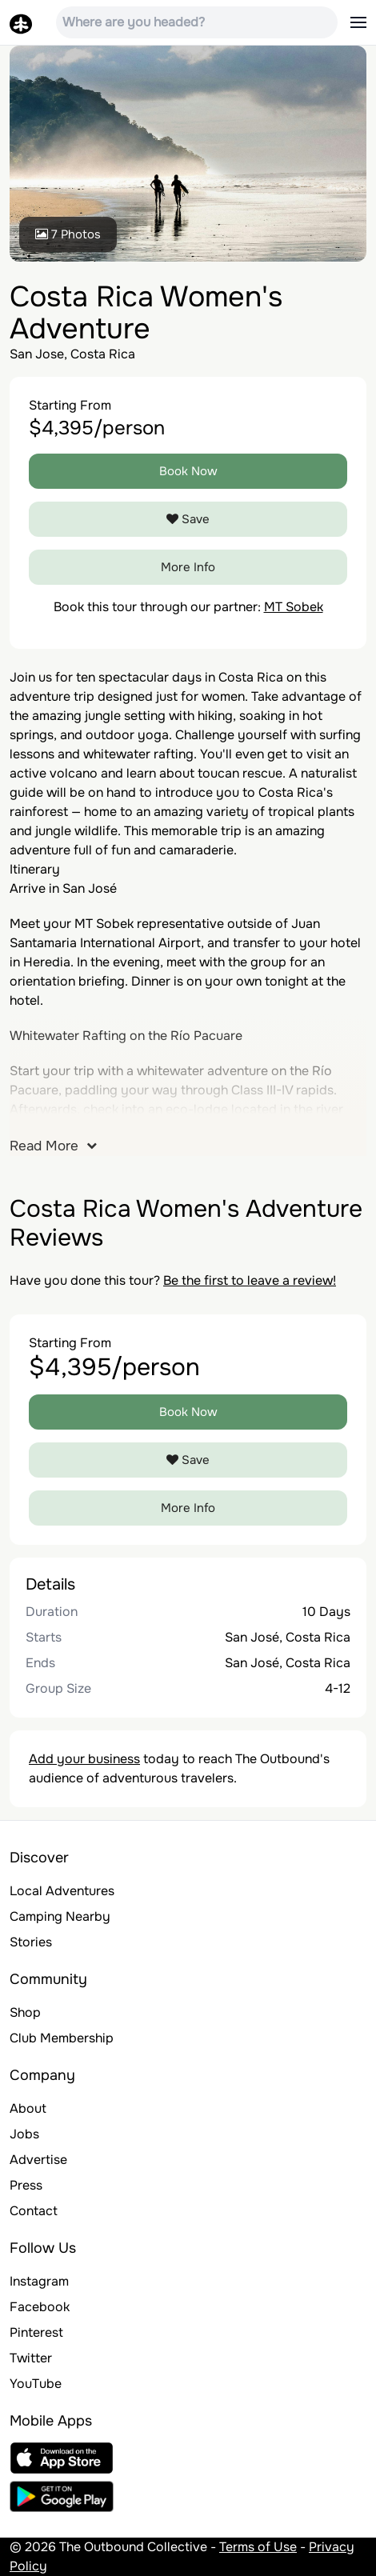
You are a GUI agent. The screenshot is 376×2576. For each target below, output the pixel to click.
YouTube (36, 2383)
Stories (31, 1942)
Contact (34, 2210)
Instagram (39, 2281)
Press (26, 2185)
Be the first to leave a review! (249, 1280)
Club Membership (62, 2038)
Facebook (40, 2306)
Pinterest (36, 2332)
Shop (25, 2012)
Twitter (31, 2358)
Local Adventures (62, 1890)
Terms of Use (258, 2546)
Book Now (188, 471)
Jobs (24, 2134)
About (28, 2108)
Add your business (84, 1758)
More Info (188, 567)
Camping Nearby (60, 1916)
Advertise (38, 2159)
